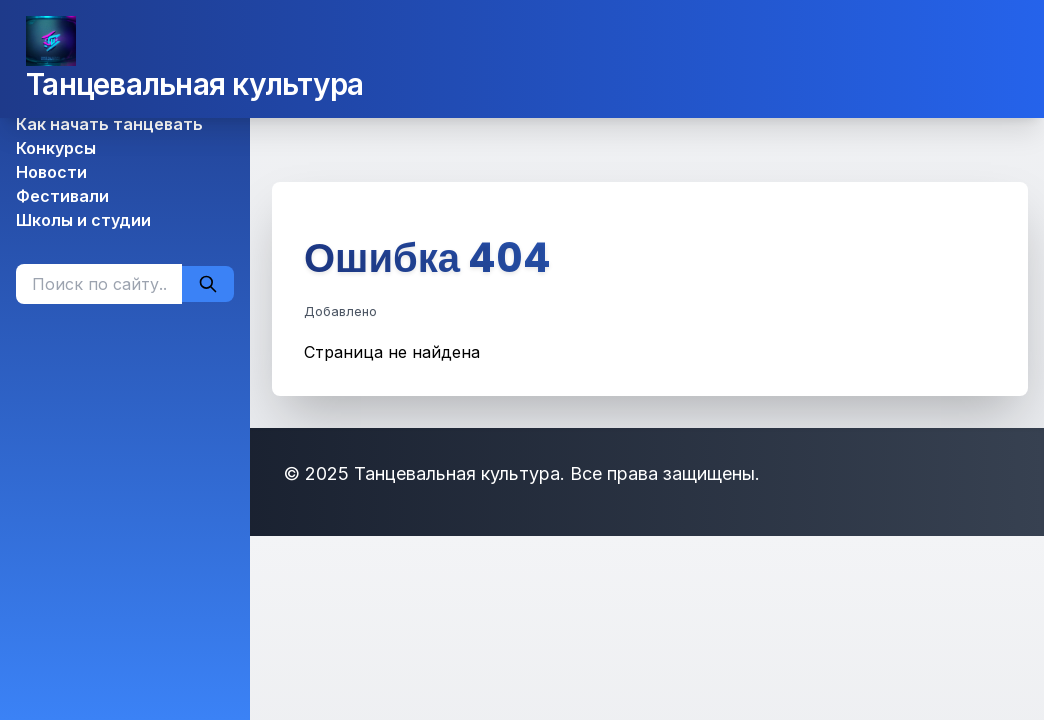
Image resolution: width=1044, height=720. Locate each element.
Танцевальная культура (194, 84)
